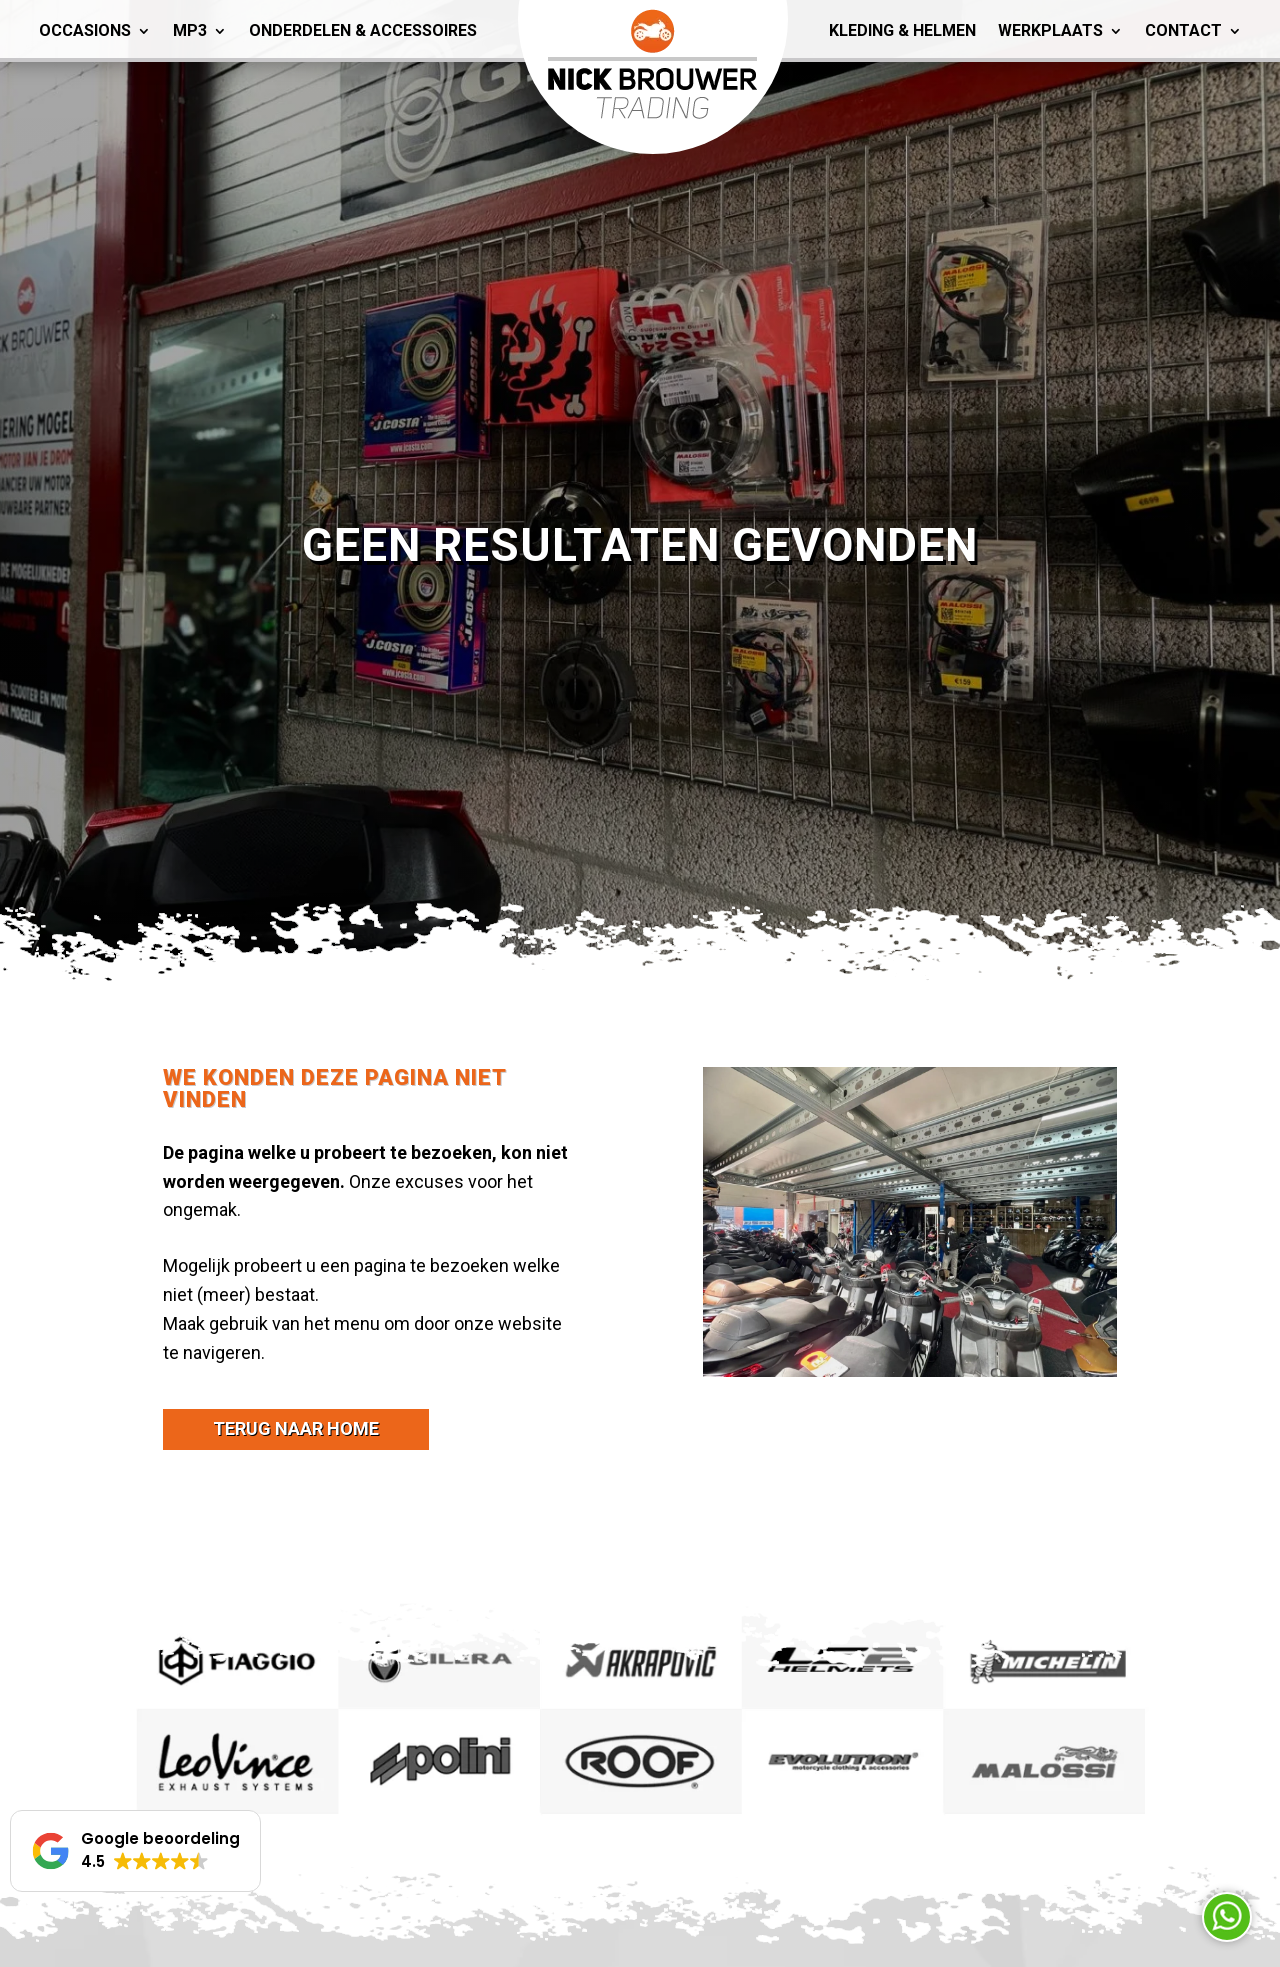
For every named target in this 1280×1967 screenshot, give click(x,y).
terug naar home (296, 1428)
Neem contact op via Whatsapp (1227, 1917)
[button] (135, 1851)
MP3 (190, 30)
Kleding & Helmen (902, 30)
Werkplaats (1050, 30)
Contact (1183, 30)
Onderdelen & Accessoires (363, 30)
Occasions (85, 30)
